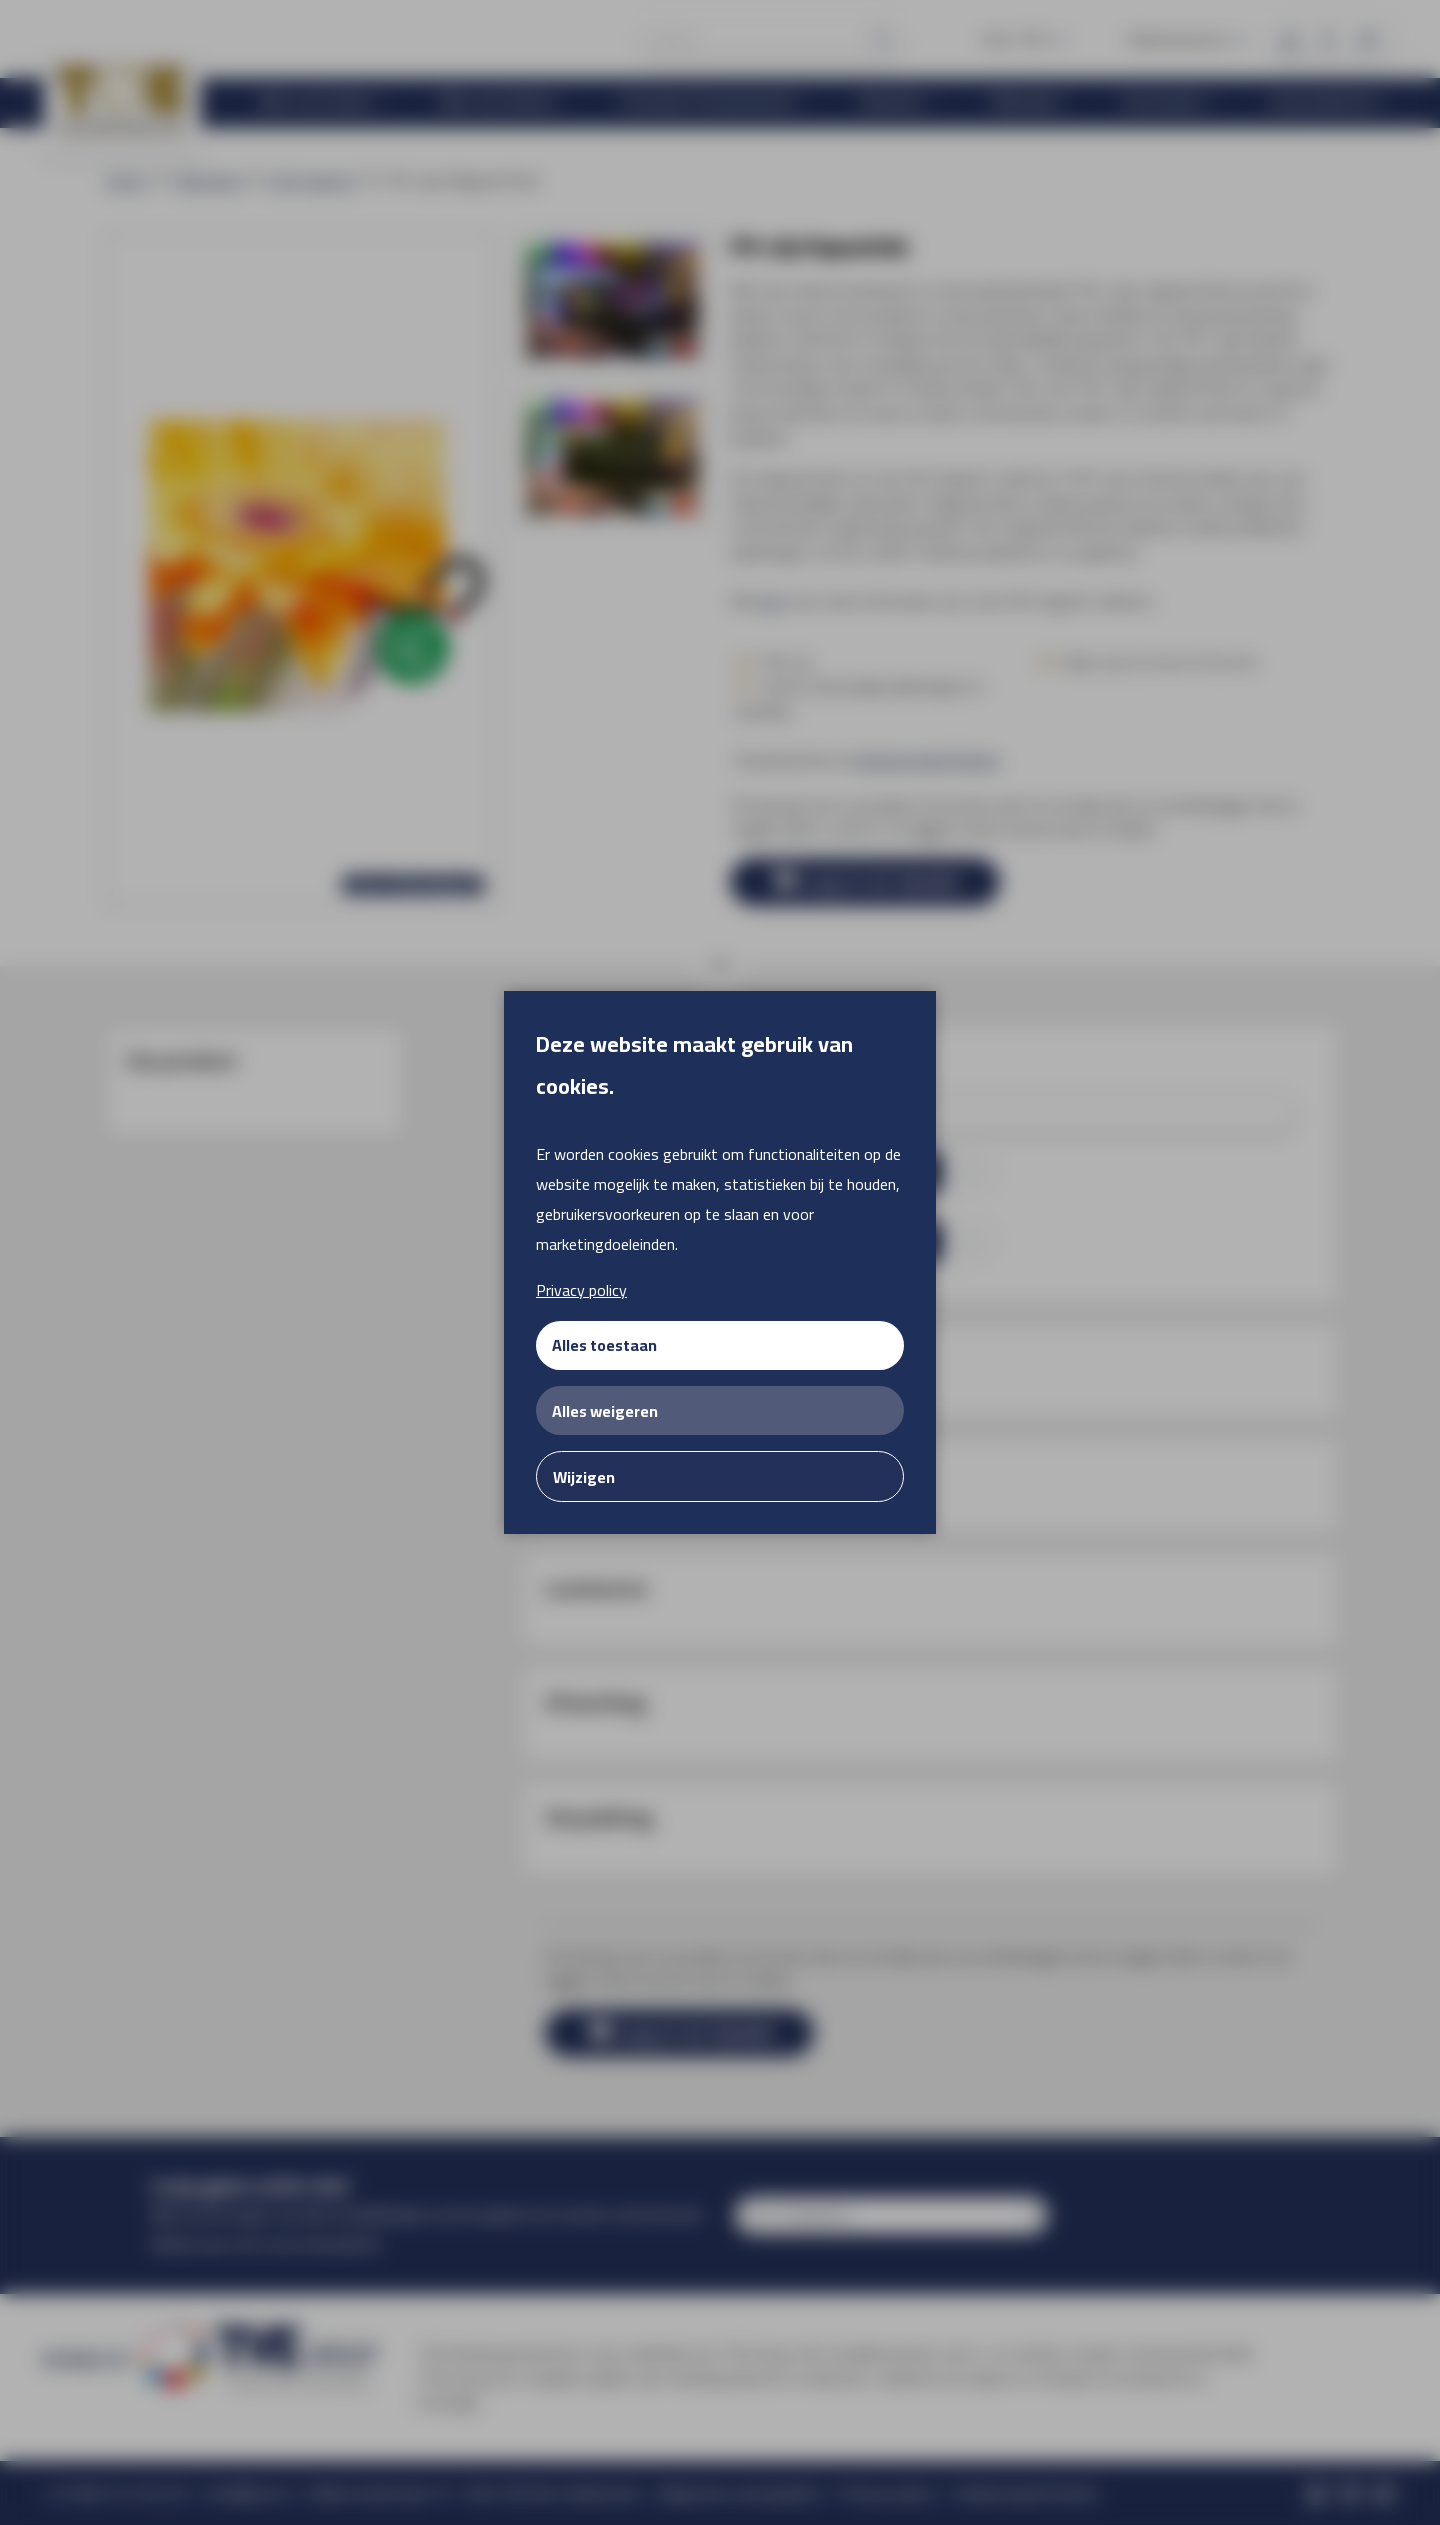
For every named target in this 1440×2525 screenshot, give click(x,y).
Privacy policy (581, 1290)
